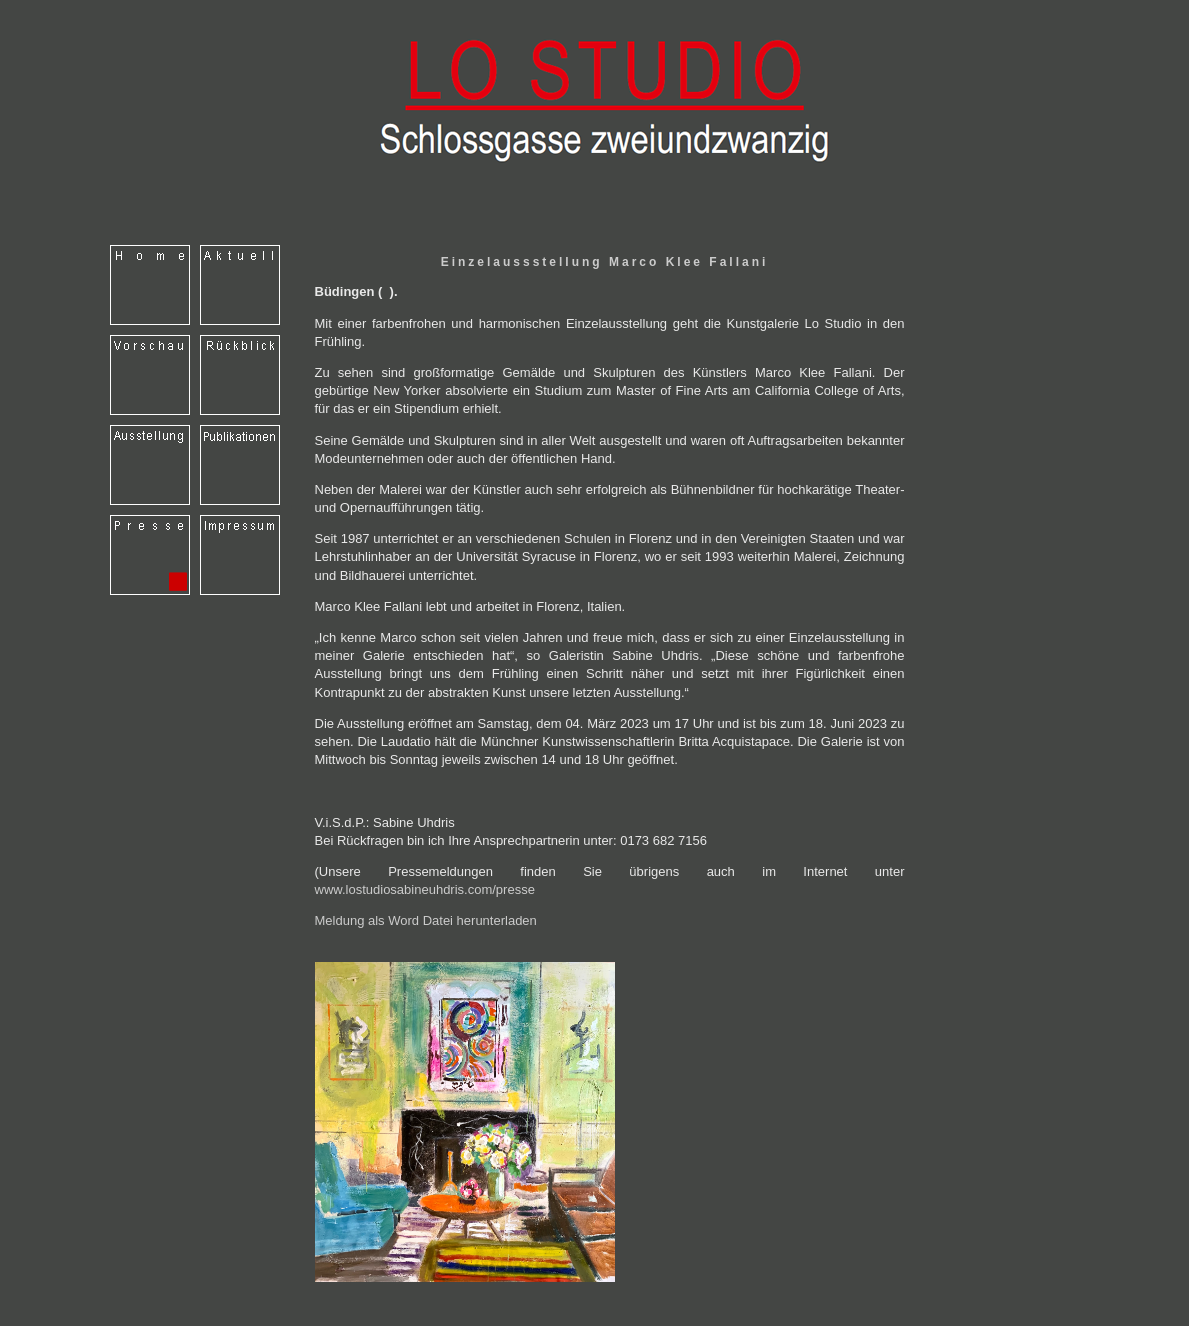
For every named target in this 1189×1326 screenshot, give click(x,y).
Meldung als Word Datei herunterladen (426, 920)
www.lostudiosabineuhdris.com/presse (425, 889)
